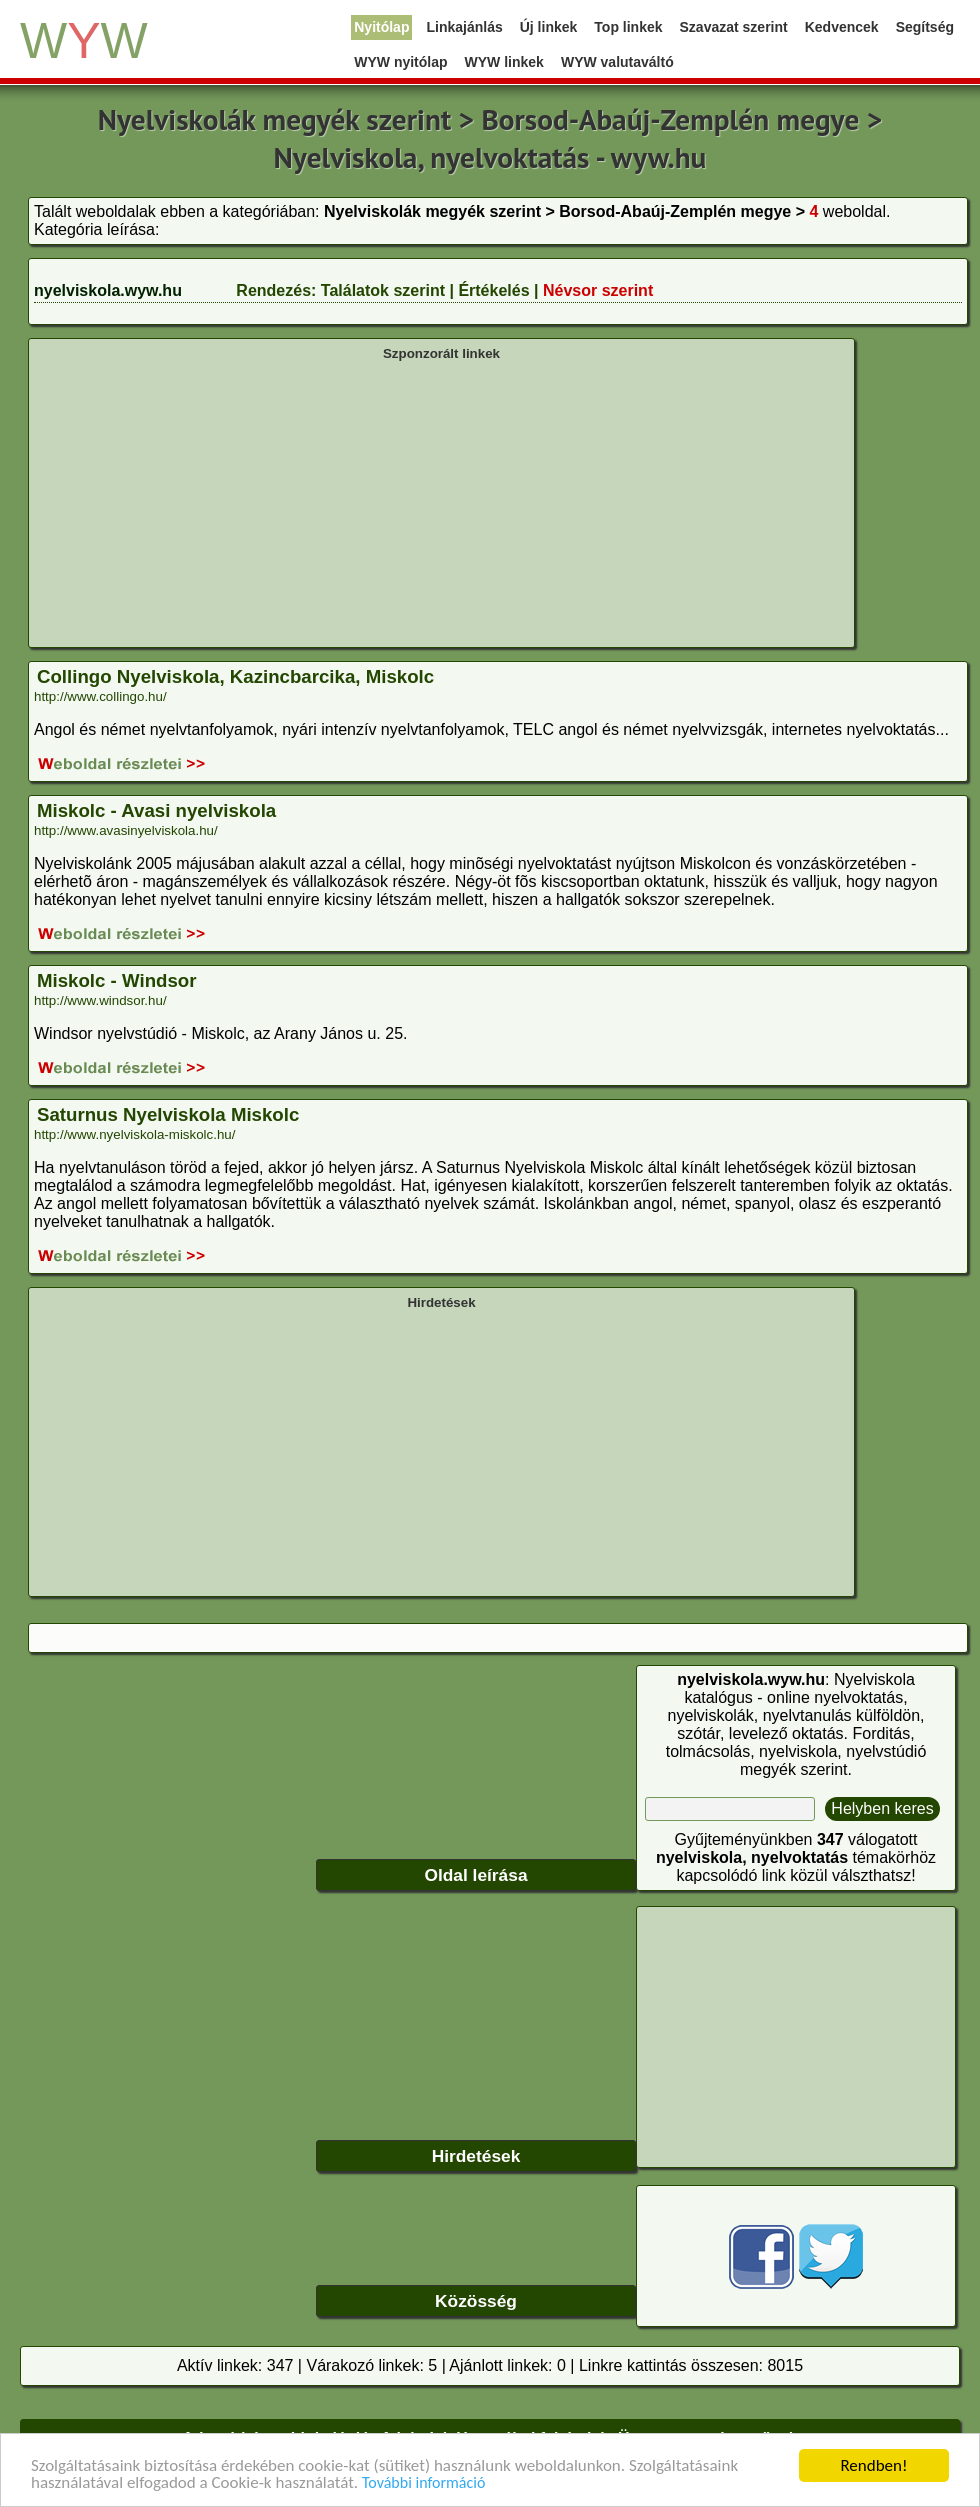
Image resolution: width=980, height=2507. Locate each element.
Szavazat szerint (734, 27)
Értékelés (493, 290)
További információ (423, 2483)
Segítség (925, 27)
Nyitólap (381, 27)
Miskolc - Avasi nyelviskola (156, 810)
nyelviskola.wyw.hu (108, 290)
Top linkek (628, 27)
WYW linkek (504, 62)
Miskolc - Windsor (116, 980)
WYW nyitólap (400, 62)
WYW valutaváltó (617, 62)
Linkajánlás (464, 27)
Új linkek (549, 27)
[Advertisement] (441, 502)
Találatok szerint (383, 290)
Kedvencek (842, 27)
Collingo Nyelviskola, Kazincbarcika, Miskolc (235, 676)
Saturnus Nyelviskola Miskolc (168, 1114)
